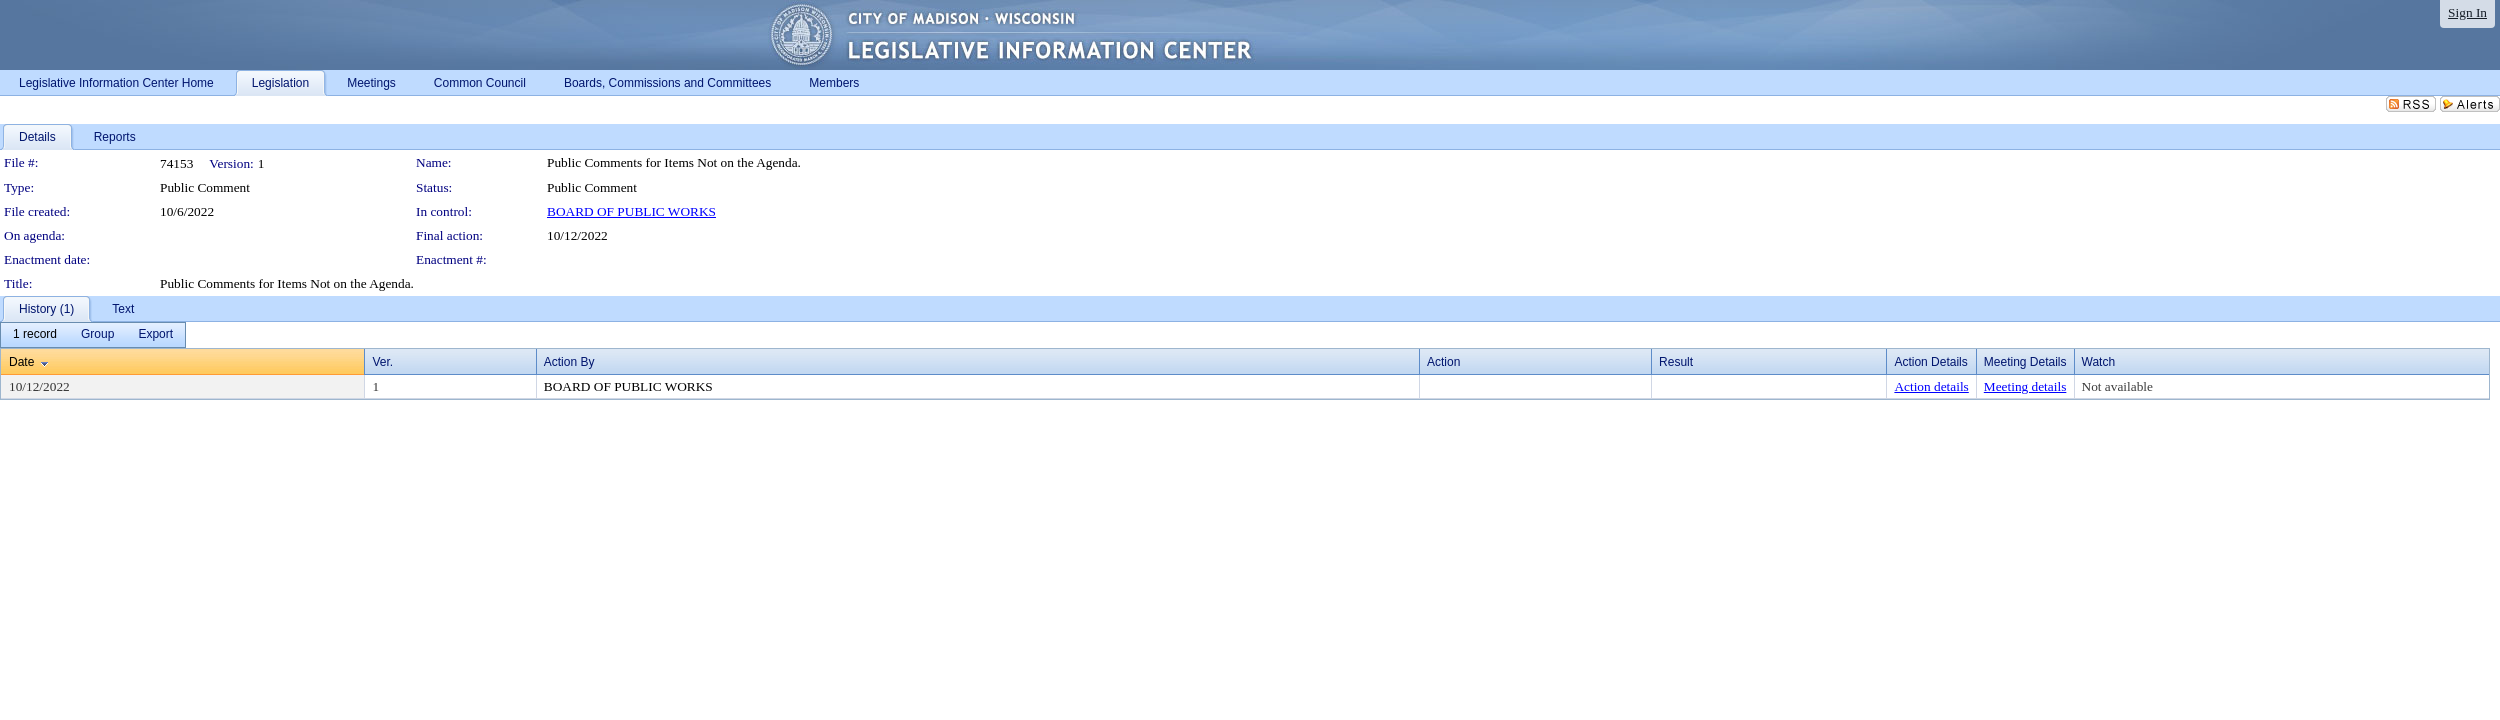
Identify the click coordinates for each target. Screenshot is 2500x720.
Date (21, 362)
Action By (569, 362)
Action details (1931, 386)
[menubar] (93, 335)
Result (1676, 362)
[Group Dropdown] (97, 335)
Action (1443, 362)
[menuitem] (35, 335)
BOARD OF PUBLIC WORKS (631, 211)
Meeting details (2025, 386)
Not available (2117, 386)
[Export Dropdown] (155, 335)
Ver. (382, 362)
